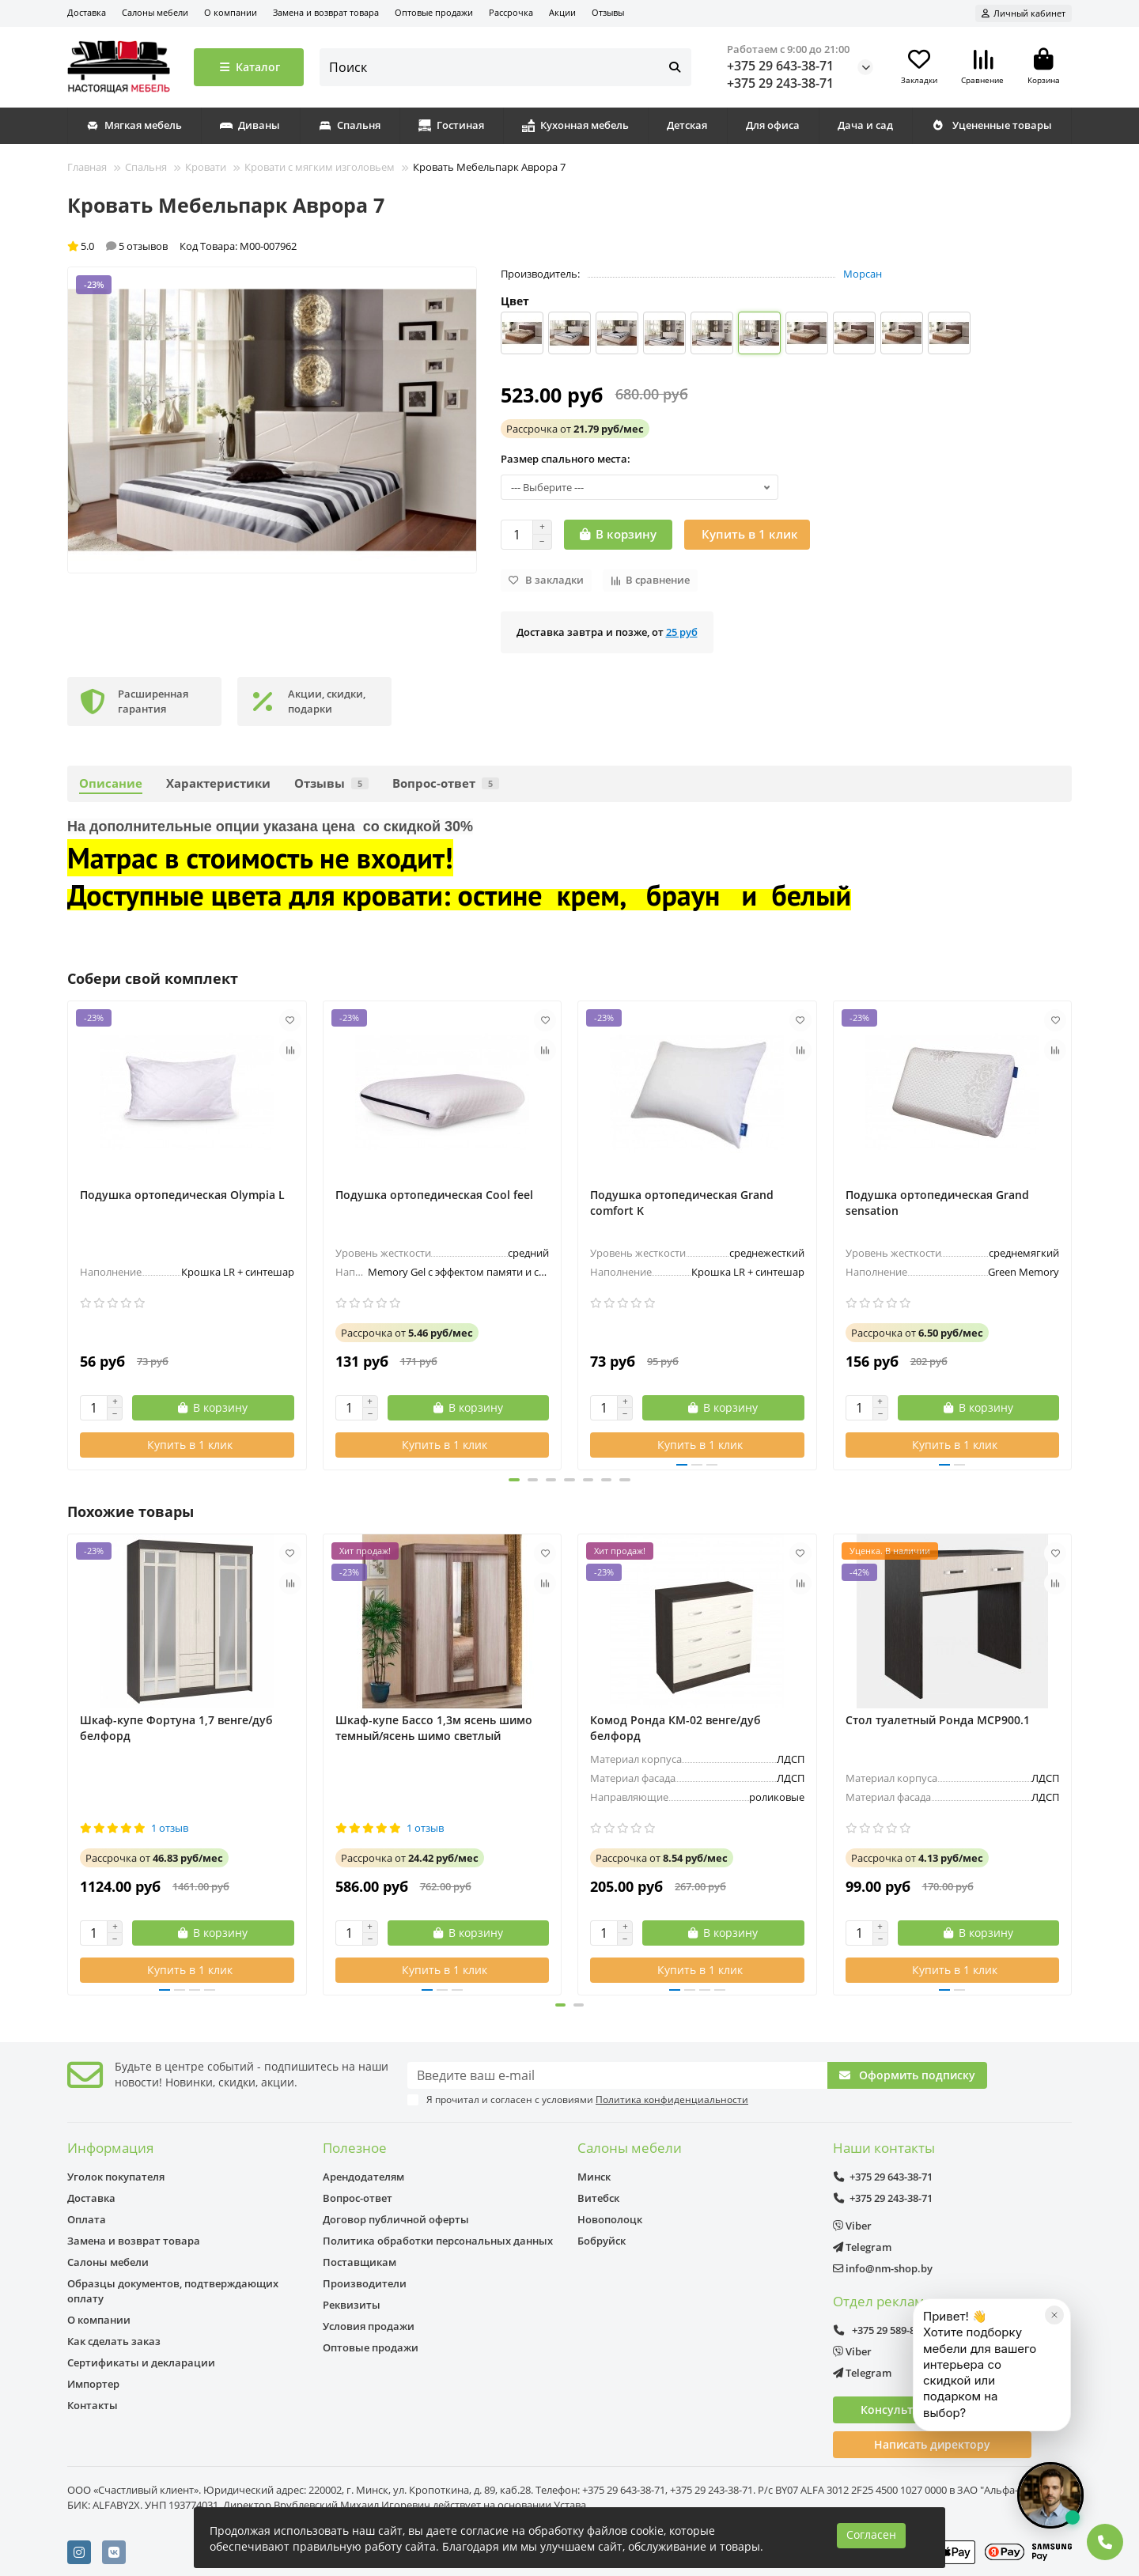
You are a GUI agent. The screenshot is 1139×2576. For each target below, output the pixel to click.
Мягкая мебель (134, 125)
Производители (365, 2283)
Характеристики (218, 783)
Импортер (93, 2384)
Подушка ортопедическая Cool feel (434, 1194)
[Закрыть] (1054, 2378)
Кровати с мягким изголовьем (319, 167)
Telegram (862, 2247)
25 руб (682, 632)
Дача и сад (865, 125)
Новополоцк (609, 2219)
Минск (594, 2176)
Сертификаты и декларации (141, 2362)
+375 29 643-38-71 (780, 65)
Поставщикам (359, 2262)
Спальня (349, 125)
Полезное (355, 2148)
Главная (87, 167)
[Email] (617, 2075)
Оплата (86, 2219)
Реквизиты (351, 2305)
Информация (110, 2148)
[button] (498, 1479)
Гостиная (451, 125)
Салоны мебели (155, 12)
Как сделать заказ (114, 2341)
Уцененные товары (991, 125)
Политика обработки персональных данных (438, 2241)
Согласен (871, 2534)
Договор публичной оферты (396, 2219)
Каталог (249, 66)
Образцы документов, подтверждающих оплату (172, 2291)
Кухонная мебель (575, 125)
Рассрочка (511, 12)
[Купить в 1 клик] (747, 535)
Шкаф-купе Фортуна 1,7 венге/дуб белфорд (176, 1727)
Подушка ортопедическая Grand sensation (937, 1202)
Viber (852, 2226)
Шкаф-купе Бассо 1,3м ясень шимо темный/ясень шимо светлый (433, 1727)
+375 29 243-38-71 (780, 83)
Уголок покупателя (116, 2176)
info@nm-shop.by (883, 2268)
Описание (110, 783)
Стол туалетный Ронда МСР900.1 (938, 1719)
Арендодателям (363, 2176)
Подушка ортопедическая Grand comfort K (682, 1202)
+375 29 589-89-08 (884, 2330)
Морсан (862, 274)
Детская (687, 125)
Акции (562, 12)
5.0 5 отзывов (117, 246)
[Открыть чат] (1050, 2495)
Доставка (86, 12)
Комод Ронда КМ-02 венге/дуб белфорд (675, 1727)
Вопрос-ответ (445, 783)
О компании (230, 12)
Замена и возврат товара (326, 12)
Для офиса (773, 125)
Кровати (205, 167)
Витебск (598, 2198)
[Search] (506, 67)
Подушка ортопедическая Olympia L (182, 1194)
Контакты (92, 2405)
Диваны (250, 125)
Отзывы (608, 12)
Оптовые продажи (434, 12)
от (575, 429)
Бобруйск (601, 2241)
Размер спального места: (565, 459)
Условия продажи (368, 2326)
